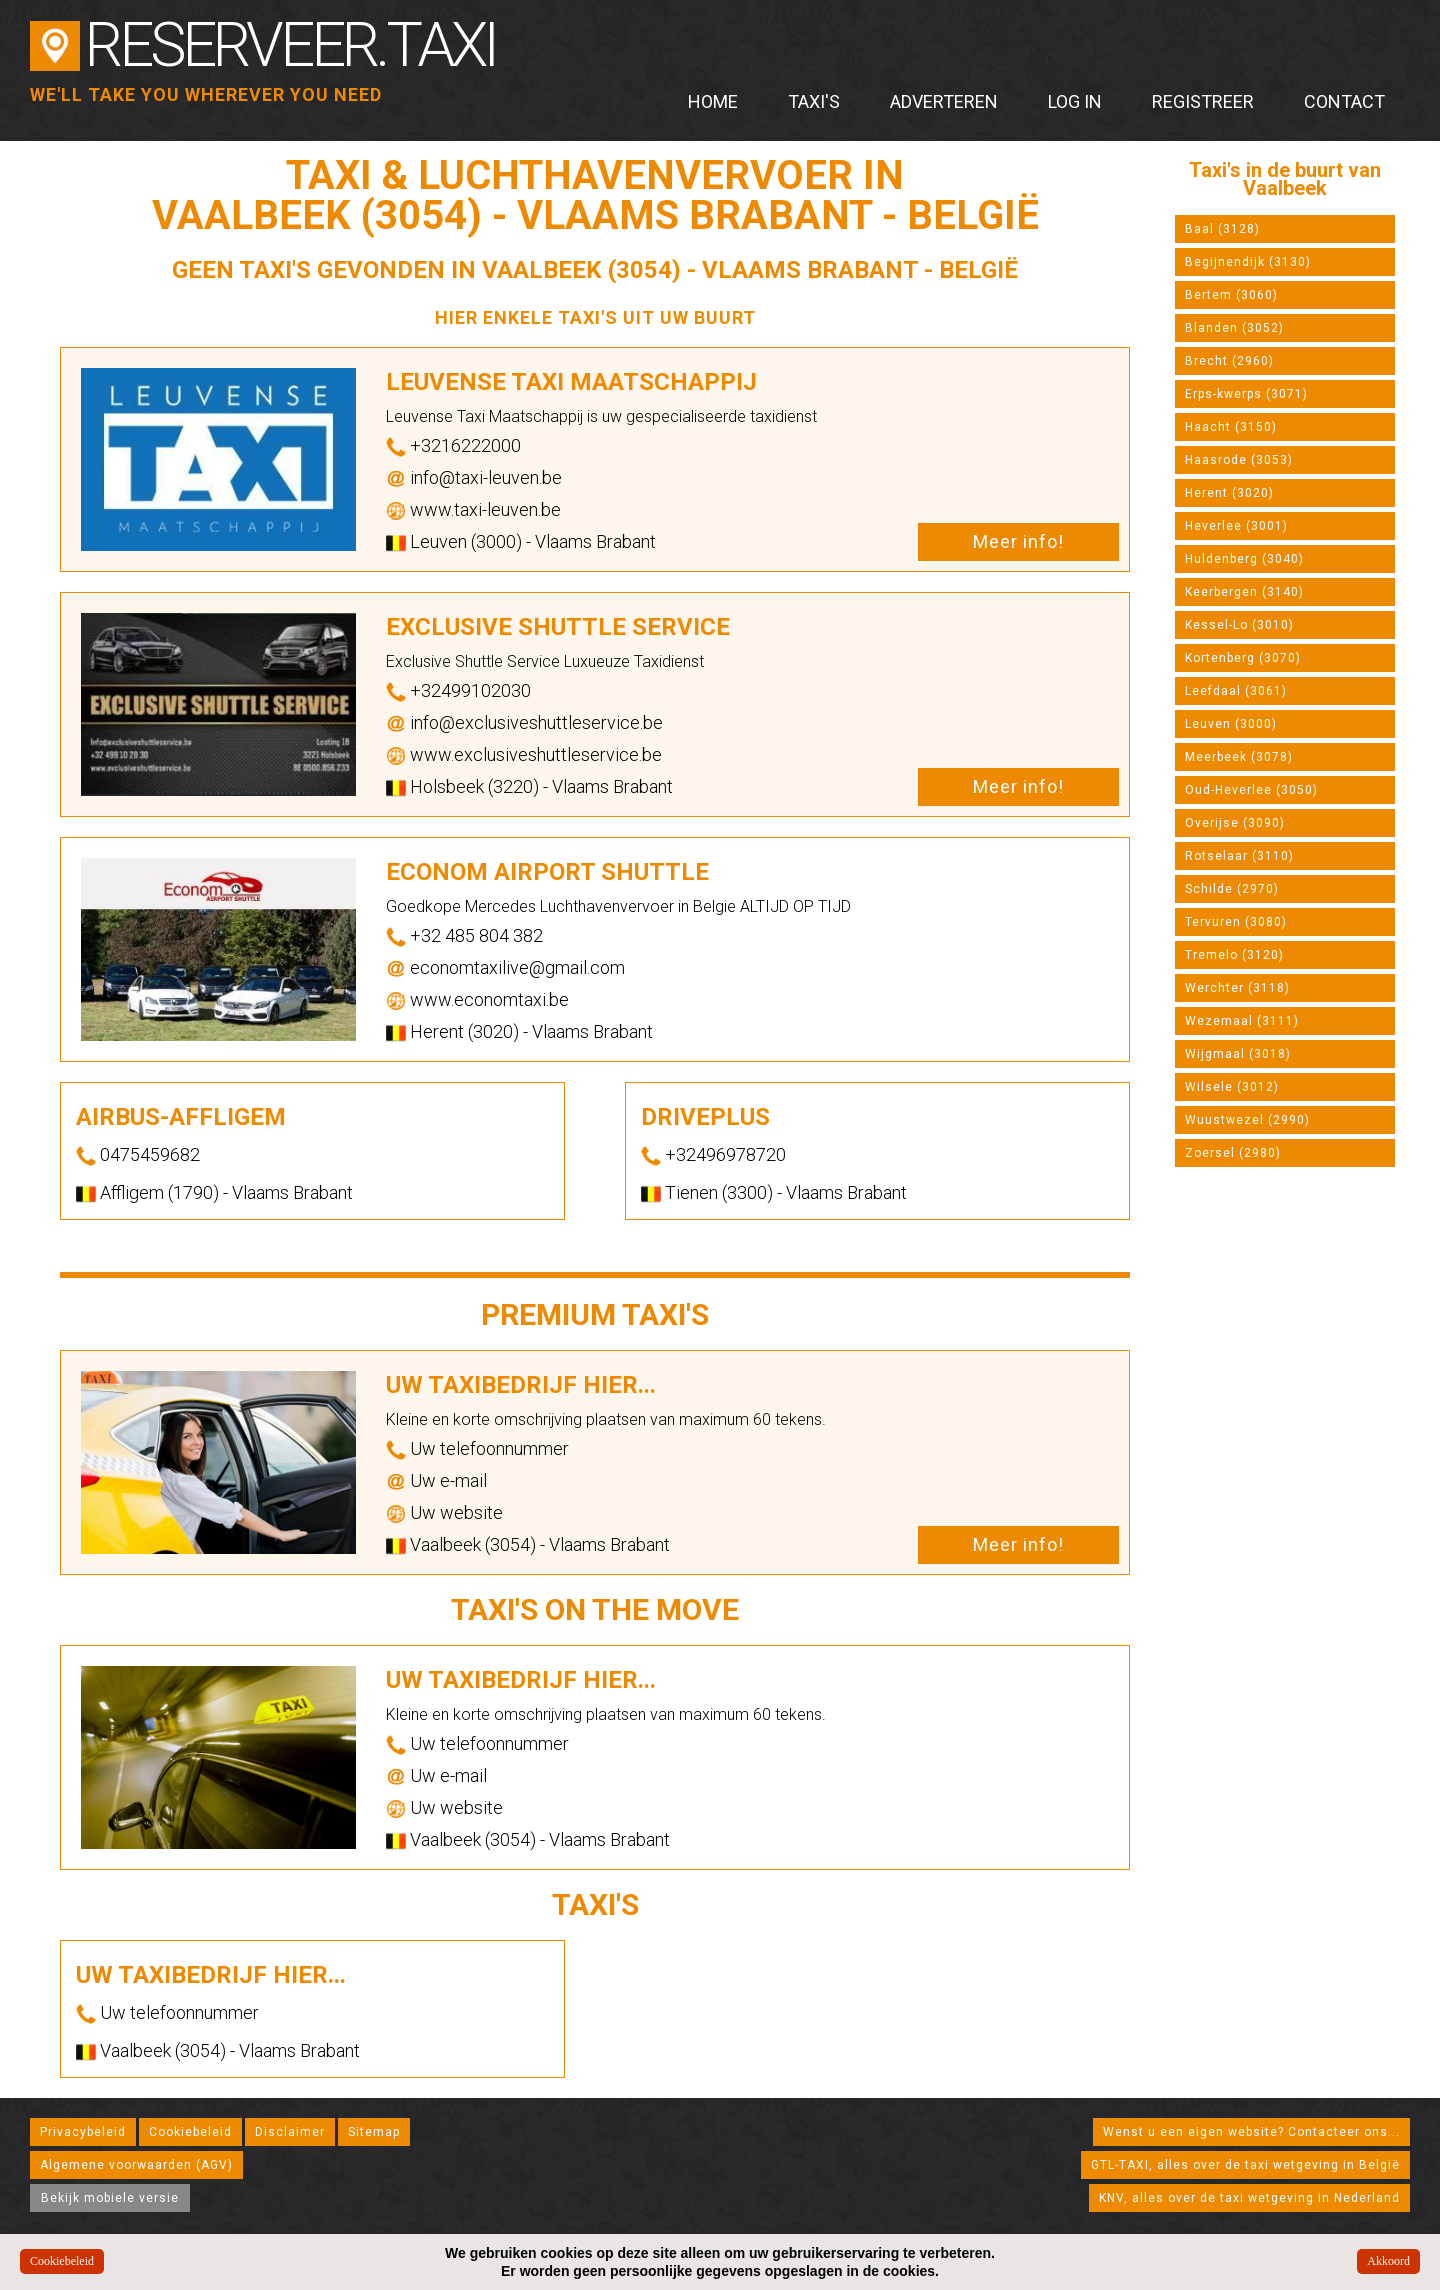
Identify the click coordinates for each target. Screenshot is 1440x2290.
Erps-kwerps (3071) (1246, 394)
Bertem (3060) (1231, 295)
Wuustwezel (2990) (1247, 1120)
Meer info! (1018, 541)
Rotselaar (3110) (1239, 856)
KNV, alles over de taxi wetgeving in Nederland (1249, 2198)
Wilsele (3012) (1232, 1087)
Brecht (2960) (1229, 361)
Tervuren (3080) (1236, 922)
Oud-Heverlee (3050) (1251, 790)
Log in (1075, 101)
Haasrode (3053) (1239, 460)
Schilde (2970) (1232, 889)
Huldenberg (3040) (1244, 559)
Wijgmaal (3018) (1238, 1054)
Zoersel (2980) (1233, 1153)
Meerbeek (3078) (1239, 757)
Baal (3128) (1222, 229)
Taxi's (814, 101)
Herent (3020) (1229, 493)
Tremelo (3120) (1234, 955)
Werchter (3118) (1237, 988)
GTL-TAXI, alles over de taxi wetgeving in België (1245, 2165)
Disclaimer (290, 2132)
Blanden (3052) (1234, 328)
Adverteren (944, 101)
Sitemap (374, 2132)
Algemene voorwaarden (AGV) (136, 2165)
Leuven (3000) (1231, 724)
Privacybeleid (83, 2132)
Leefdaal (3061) (1236, 691)
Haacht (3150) (1231, 427)
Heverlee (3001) (1236, 526)
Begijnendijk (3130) (1248, 262)
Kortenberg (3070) (1243, 658)
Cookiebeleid (190, 2132)
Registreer (1203, 101)
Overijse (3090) (1235, 823)
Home (713, 101)
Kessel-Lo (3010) (1239, 625)
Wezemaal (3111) (1242, 1021)
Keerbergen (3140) (1244, 592)
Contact (1344, 101)
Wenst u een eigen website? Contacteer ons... (1251, 2132)
